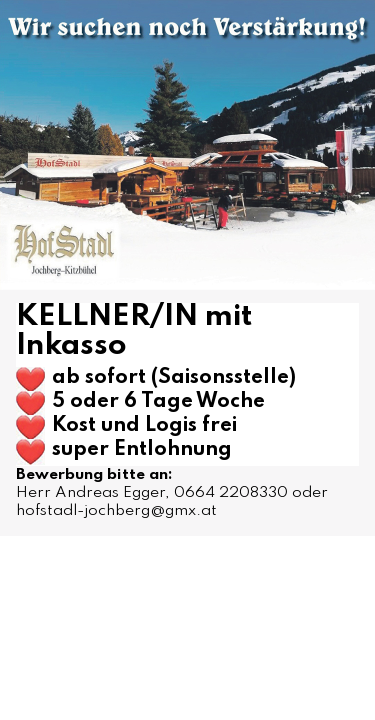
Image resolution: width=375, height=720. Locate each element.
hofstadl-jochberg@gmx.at (116, 511)
